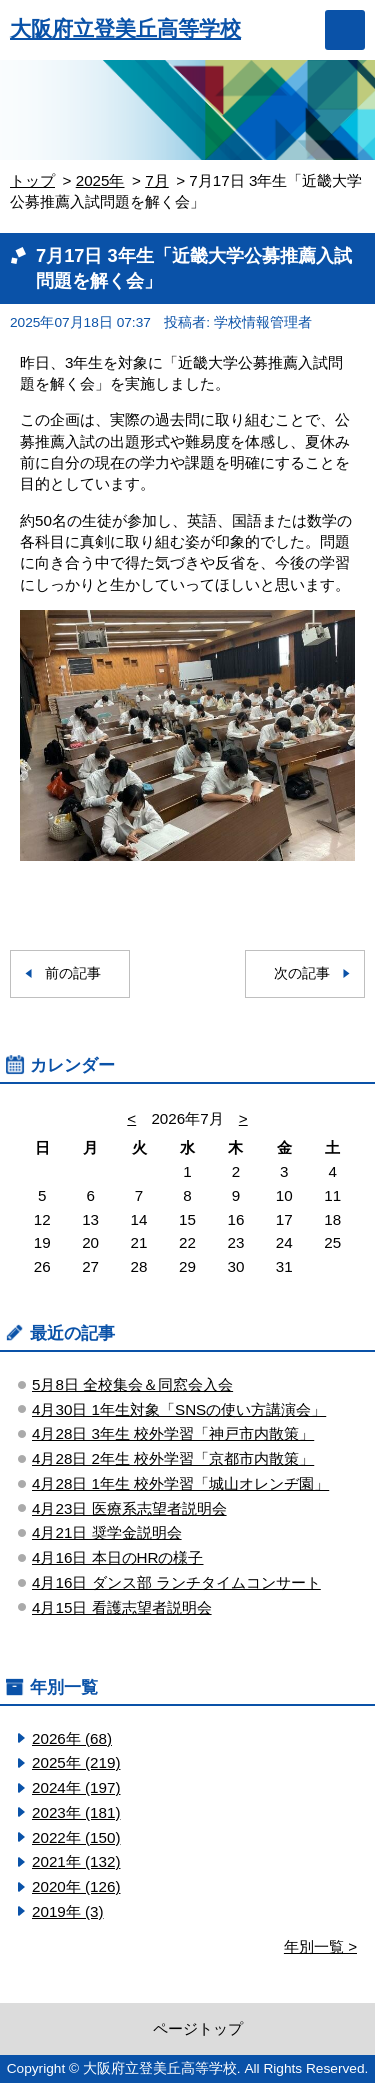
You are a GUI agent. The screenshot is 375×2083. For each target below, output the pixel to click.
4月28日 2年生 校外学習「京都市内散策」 (173, 1458)
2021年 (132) (76, 1861)
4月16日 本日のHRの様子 (118, 1557)
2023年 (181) (76, 1812)
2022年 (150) (76, 1837)
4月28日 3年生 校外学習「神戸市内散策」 (173, 1433)
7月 (156, 180)
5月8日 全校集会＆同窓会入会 (132, 1384)
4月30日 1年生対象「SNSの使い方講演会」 (179, 1409)
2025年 (100, 180)
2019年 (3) (68, 1911)
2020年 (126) (76, 1886)
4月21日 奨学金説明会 (107, 1532)
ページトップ (198, 2028)
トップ (32, 180)
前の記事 (73, 973)
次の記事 (302, 973)
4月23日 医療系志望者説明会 (129, 1508)
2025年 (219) (76, 1762)
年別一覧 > (320, 1946)
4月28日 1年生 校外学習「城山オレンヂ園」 (180, 1483)
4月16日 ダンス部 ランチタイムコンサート (176, 1582)
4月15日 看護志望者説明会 (122, 1607)
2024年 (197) (76, 1787)
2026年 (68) (72, 1738)
